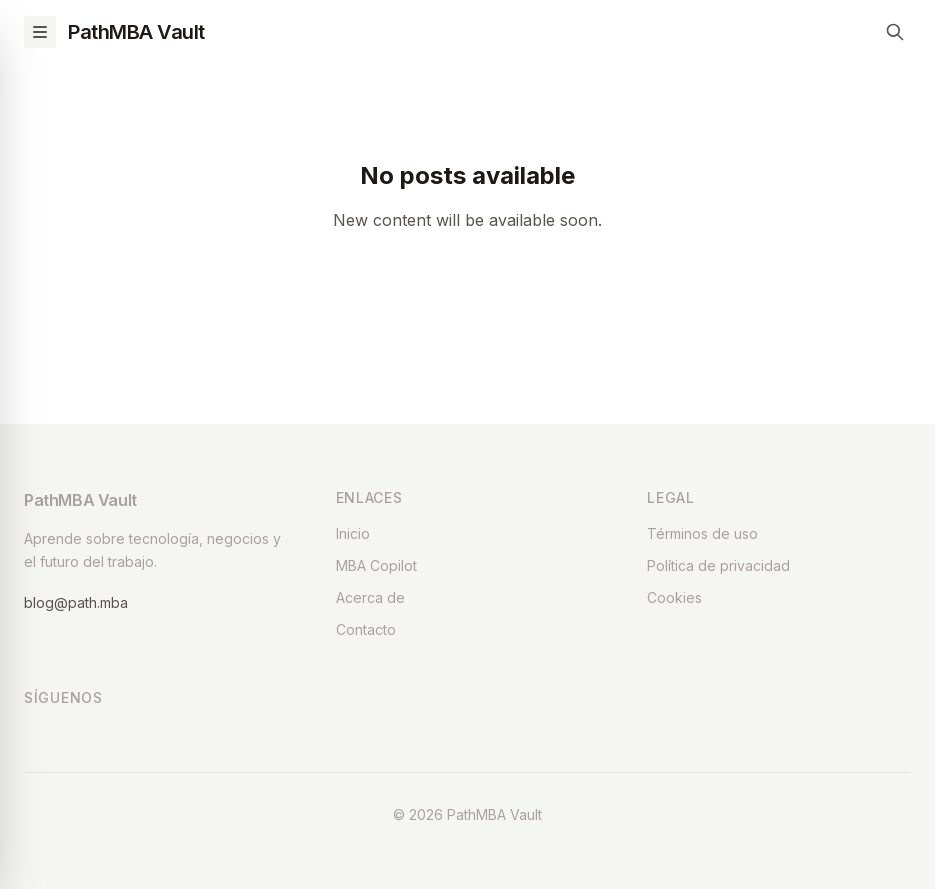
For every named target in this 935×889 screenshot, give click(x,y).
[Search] (895, 32)
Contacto (366, 629)
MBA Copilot (376, 565)
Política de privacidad (718, 565)
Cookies (674, 597)
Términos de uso (702, 533)
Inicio (353, 533)
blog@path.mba (76, 602)
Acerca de (370, 597)
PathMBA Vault (136, 32)
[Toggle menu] (40, 32)
